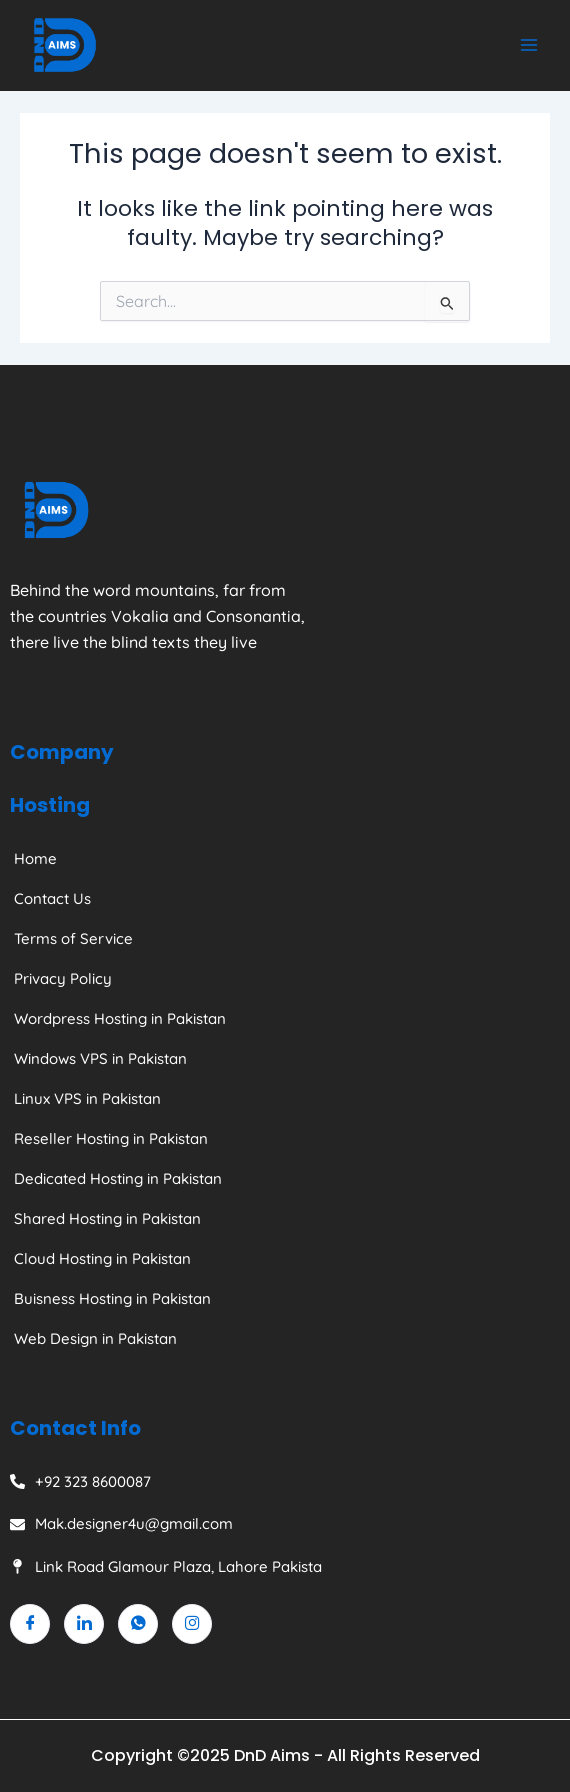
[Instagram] (192, 1624)
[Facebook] (30, 1624)
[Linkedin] (84, 1624)
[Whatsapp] (138, 1624)
